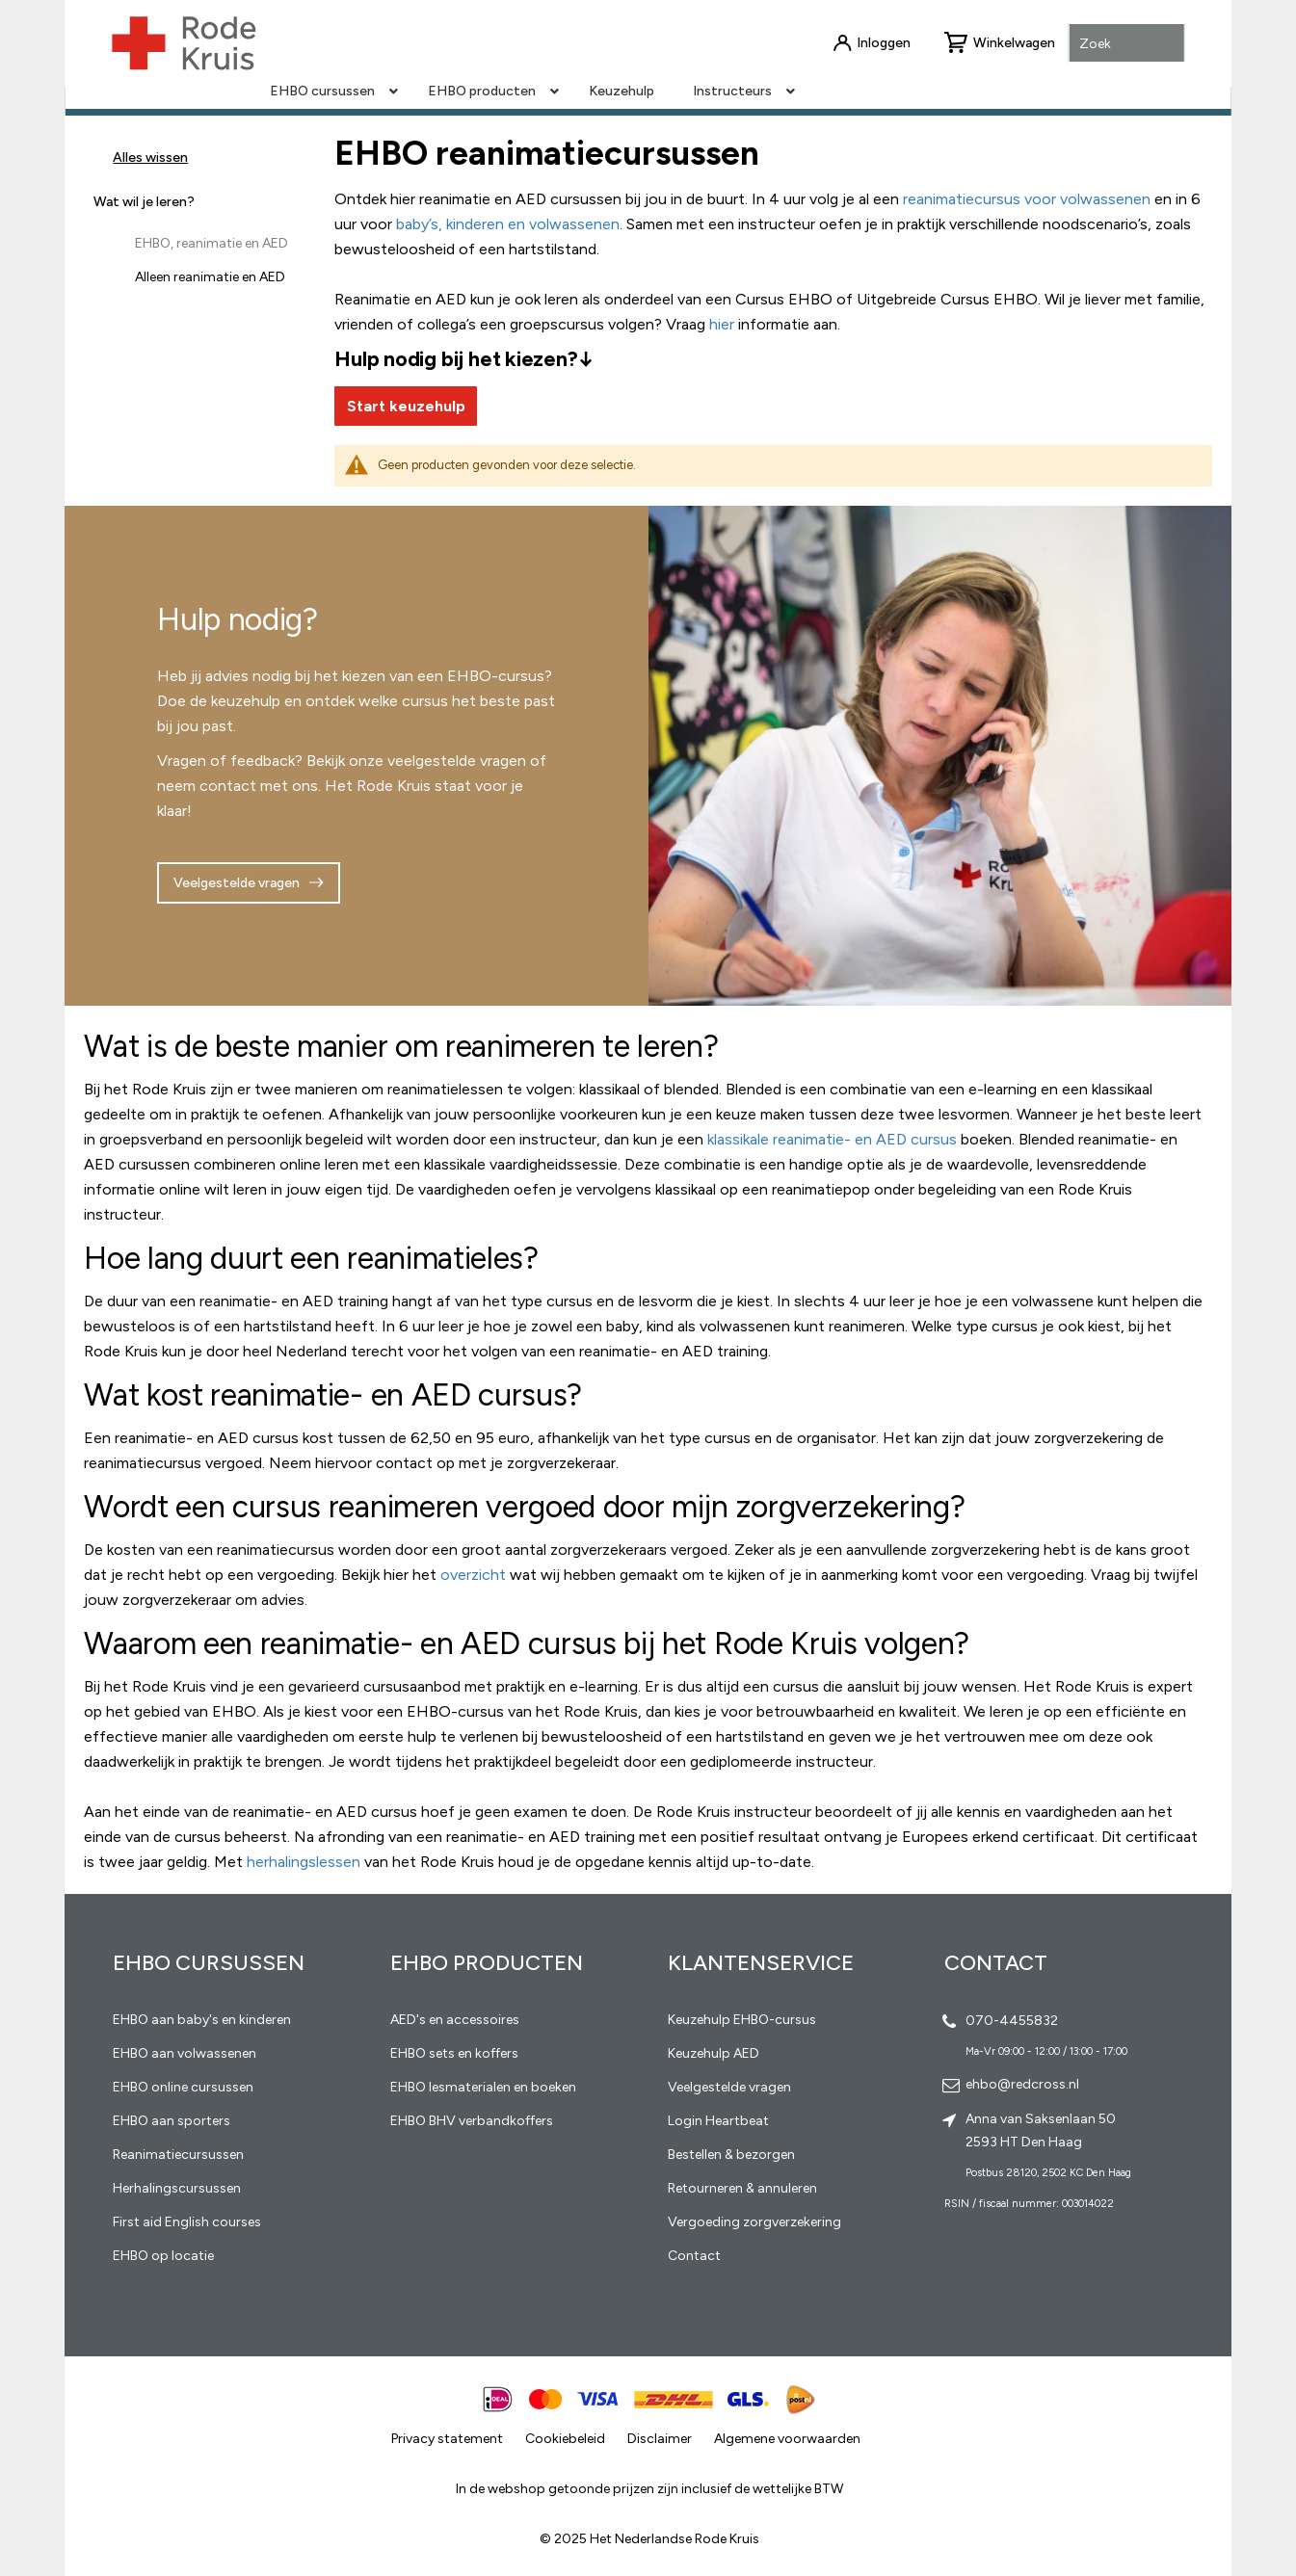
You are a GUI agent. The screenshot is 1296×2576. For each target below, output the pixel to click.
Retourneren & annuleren (742, 2188)
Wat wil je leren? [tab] (144, 202)
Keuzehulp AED (713, 2053)
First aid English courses (187, 2222)
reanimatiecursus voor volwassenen (1027, 199)
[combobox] (1127, 44)
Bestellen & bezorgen (731, 2154)
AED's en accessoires (454, 2019)
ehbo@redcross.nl (1022, 2084)
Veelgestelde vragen (236, 883)
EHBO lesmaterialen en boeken (483, 2087)
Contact (694, 2255)
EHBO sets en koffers (454, 2053)
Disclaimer (659, 2439)
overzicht (473, 1574)
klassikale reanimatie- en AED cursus (832, 1139)
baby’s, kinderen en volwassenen (508, 224)
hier (721, 324)
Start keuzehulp (406, 406)
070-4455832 (1011, 2020)
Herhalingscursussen (177, 2188)
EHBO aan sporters (171, 2121)
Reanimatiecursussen (178, 2154)
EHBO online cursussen (183, 2087)
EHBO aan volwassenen (184, 2053)
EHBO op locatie (163, 2255)
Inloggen (884, 43)
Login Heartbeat (718, 2121)
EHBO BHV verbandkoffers (471, 2121)
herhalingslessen (303, 1862)
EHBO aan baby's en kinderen (202, 2019)
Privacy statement (447, 2439)
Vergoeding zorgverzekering (754, 2222)
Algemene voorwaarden (787, 2439)
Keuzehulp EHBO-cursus (742, 2019)
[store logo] (183, 43)
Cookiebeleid (565, 2439)
